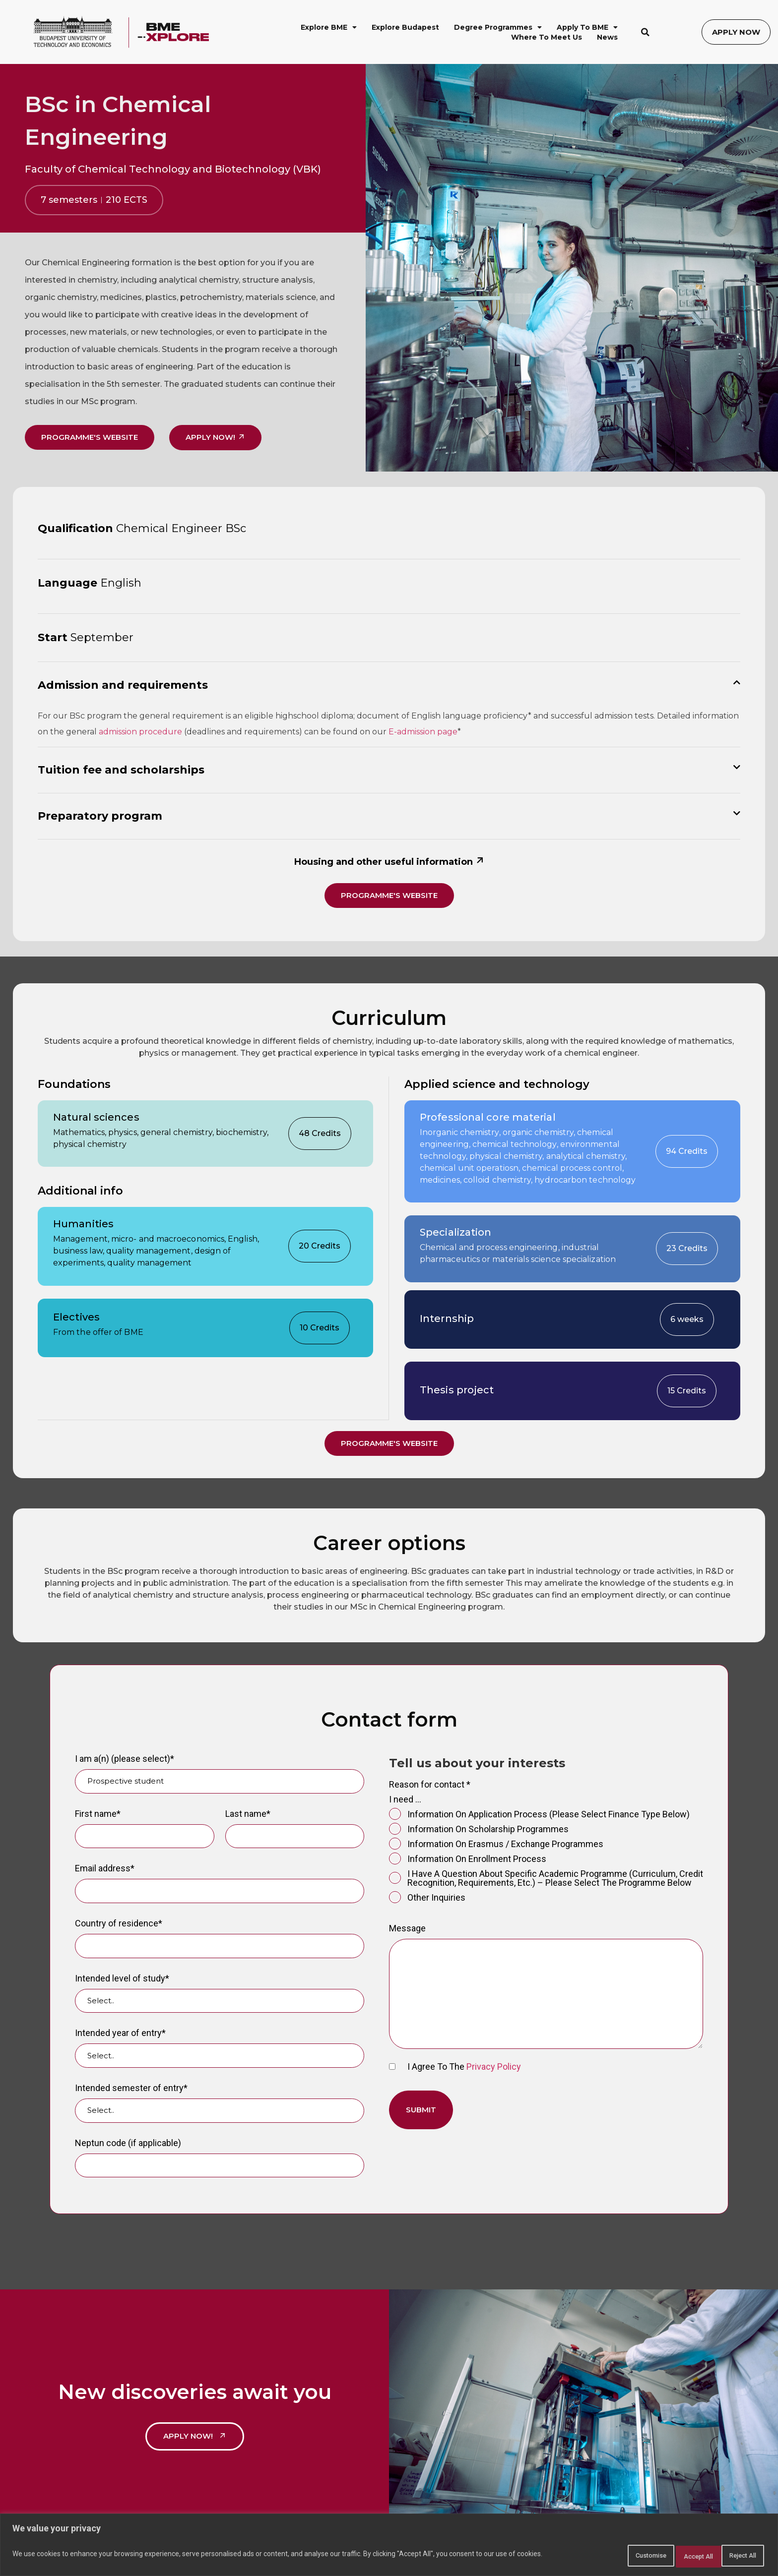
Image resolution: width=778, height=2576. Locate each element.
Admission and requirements (123, 685)
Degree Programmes (498, 27)
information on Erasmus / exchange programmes (496, 1845)
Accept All (735, 2557)
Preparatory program (100, 816)
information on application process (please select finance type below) (539, 1815)
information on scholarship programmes (479, 1830)
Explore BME (329, 27)
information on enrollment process (467, 1860)
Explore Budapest (405, 27)
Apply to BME (587, 27)
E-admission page (423, 731)
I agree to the (455, 2068)
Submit (421, 2111)
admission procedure (140, 731)
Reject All (671, 2557)
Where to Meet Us (546, 37)
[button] (645, 32)
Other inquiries (427, 1899)
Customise (605, 2557)
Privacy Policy (493, 2068)
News (607, 37)
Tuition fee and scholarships (121, 770)
